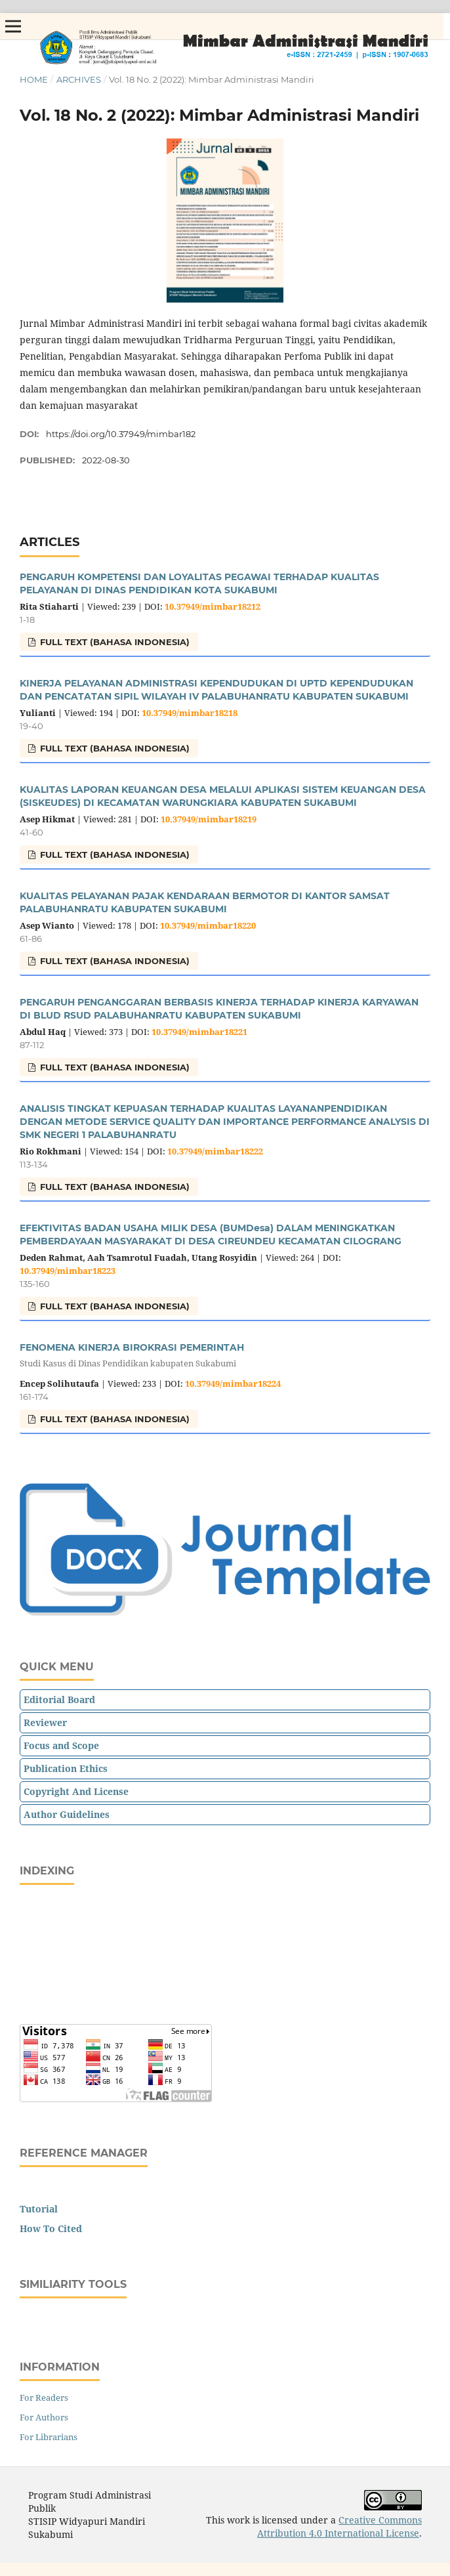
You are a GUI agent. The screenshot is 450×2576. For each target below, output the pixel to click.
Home (34, 79)
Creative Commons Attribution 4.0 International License (339, 2526)
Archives (78, 79)
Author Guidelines (67, 1814)
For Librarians (48, 2437)
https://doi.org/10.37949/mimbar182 (120, 434)
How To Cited (51, 2228)
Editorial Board (59, 1699)
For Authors (44, 2417)
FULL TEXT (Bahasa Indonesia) (113, 642)
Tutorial (39, 2209)
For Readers (44, 2397)
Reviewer (45, 1722)
